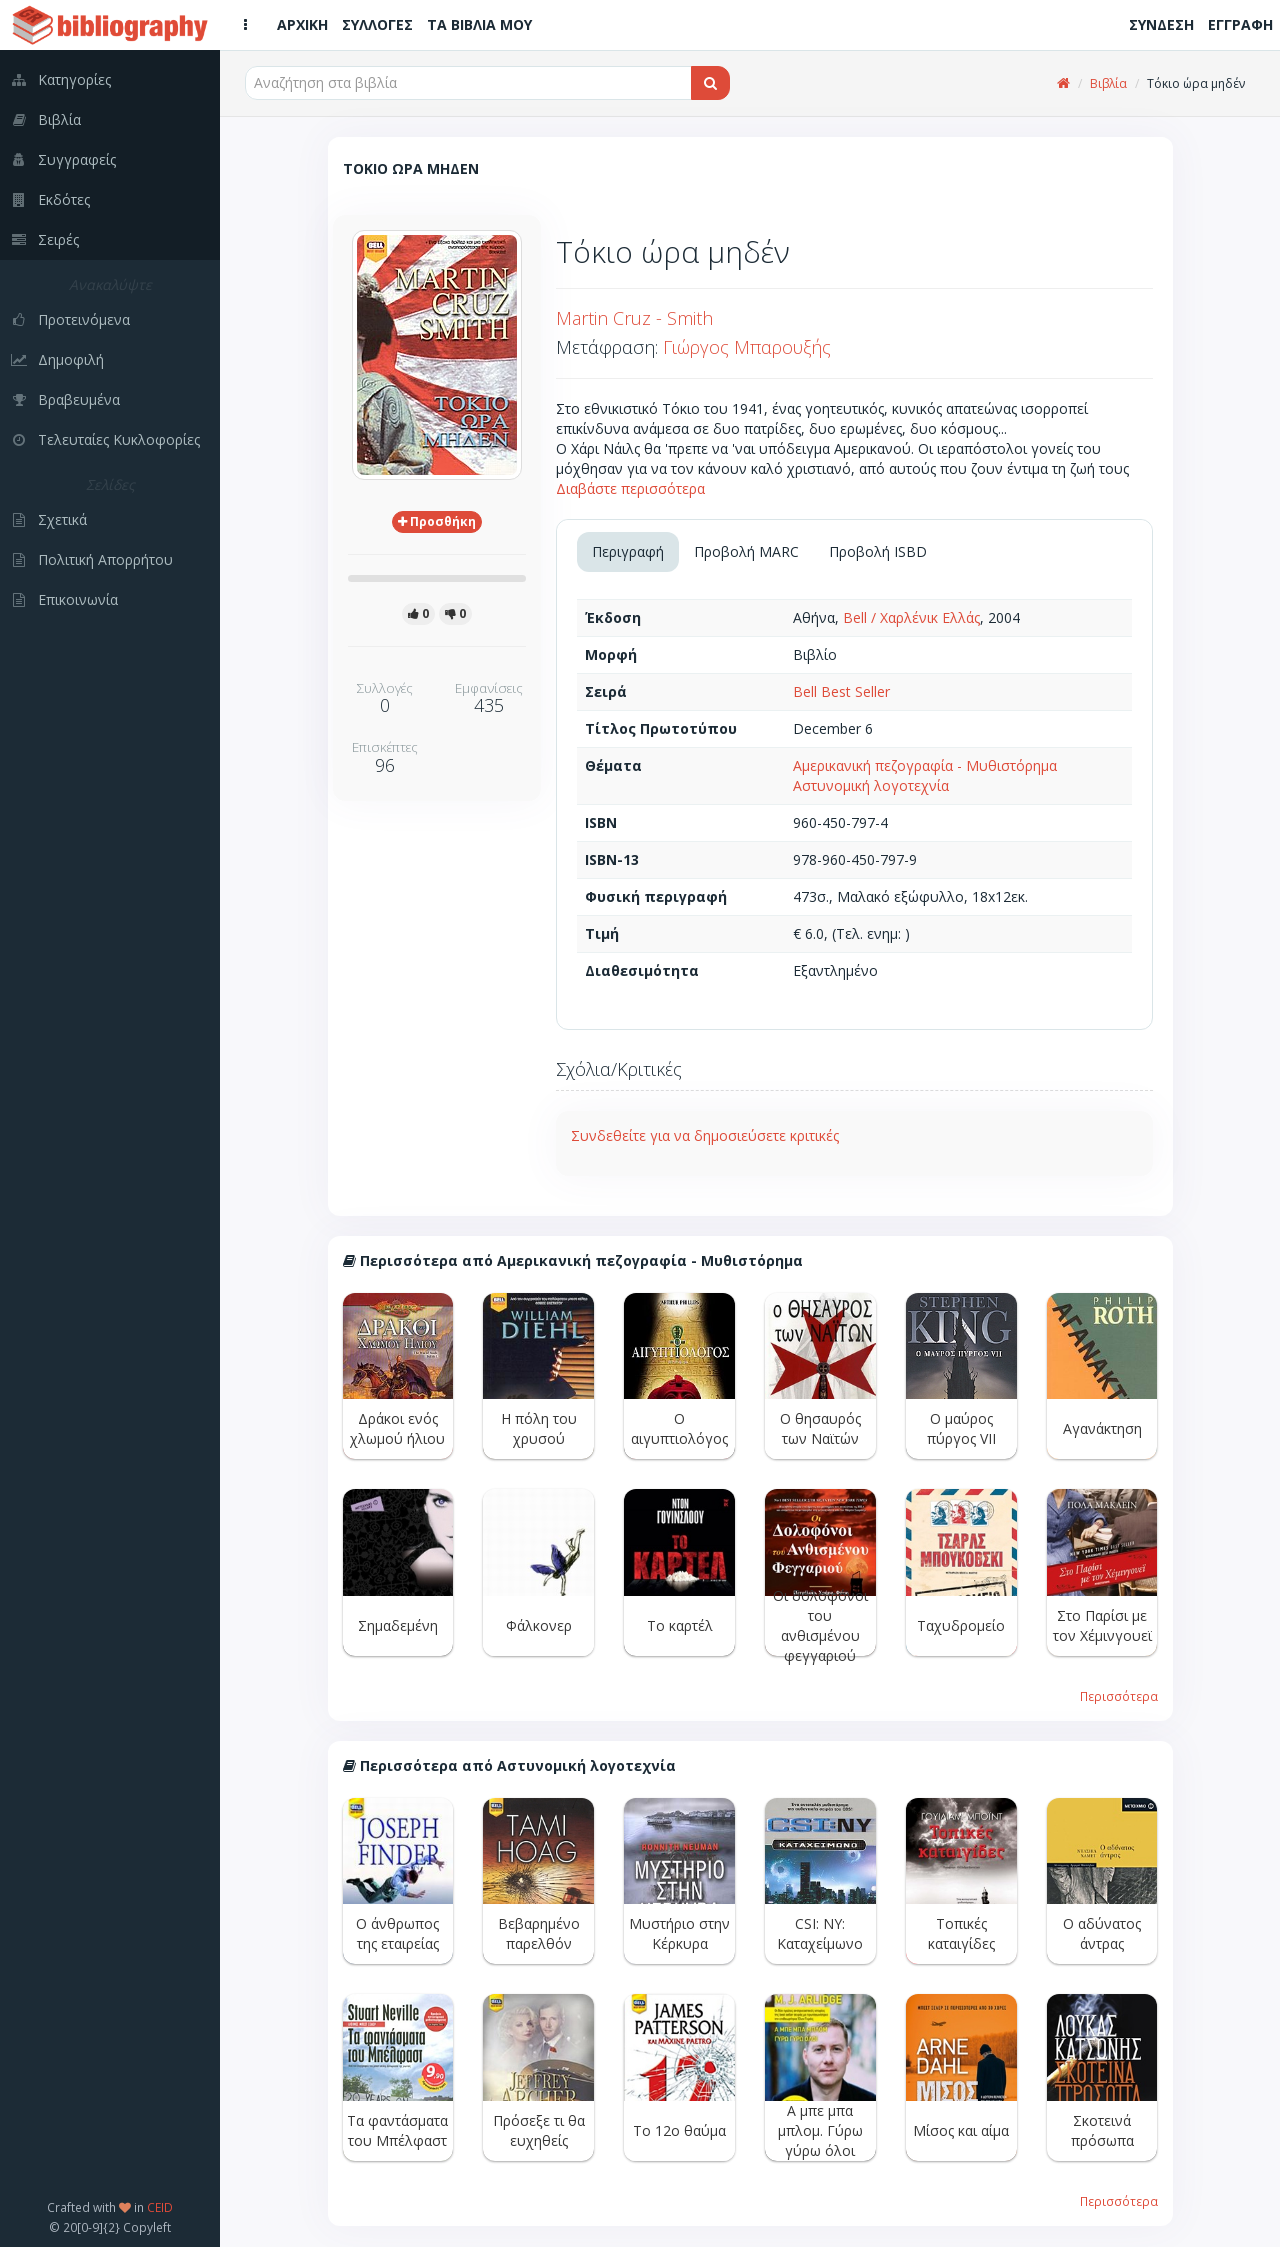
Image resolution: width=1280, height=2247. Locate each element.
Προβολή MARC (746, 551)
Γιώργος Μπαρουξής (747, 347)
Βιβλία (1108, 83)
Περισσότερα (1119, 1696)
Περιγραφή (628, 551)
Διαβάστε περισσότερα (630, 488)
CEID (160, 2207)
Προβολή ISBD (878, 551)
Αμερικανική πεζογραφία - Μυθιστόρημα (925, 765)
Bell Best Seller (841, 691)
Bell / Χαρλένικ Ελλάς (911, 617)
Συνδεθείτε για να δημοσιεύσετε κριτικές (705, 1135)
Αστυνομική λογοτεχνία (871, 785)
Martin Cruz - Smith (634, 318)
